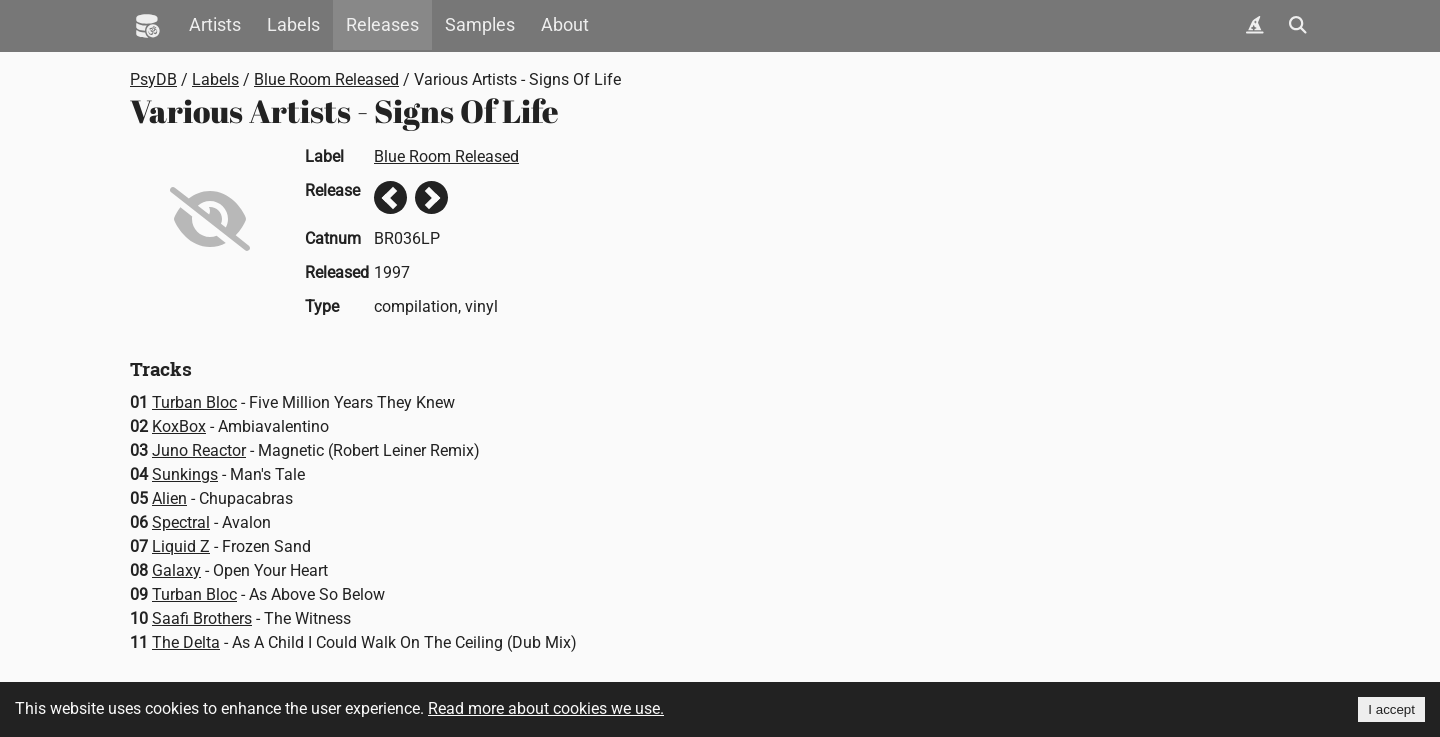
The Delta (186, 642)
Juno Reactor (199, 450)
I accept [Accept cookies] (1391, 709)
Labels (293, 25)
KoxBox (179, 426)
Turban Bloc (194, 402)
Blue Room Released (326, 79)
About (565, 25)
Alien (169, 498)
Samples (480, 25)
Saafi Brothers (202, 618)
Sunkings (185, 474)
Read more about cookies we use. (546, 708)
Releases (382, 25)
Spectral (181, 522)
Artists (215, 25)
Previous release (390, 197)
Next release (431, 197)
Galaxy (176, 570)
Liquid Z (181, 546)
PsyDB (153, 79)
